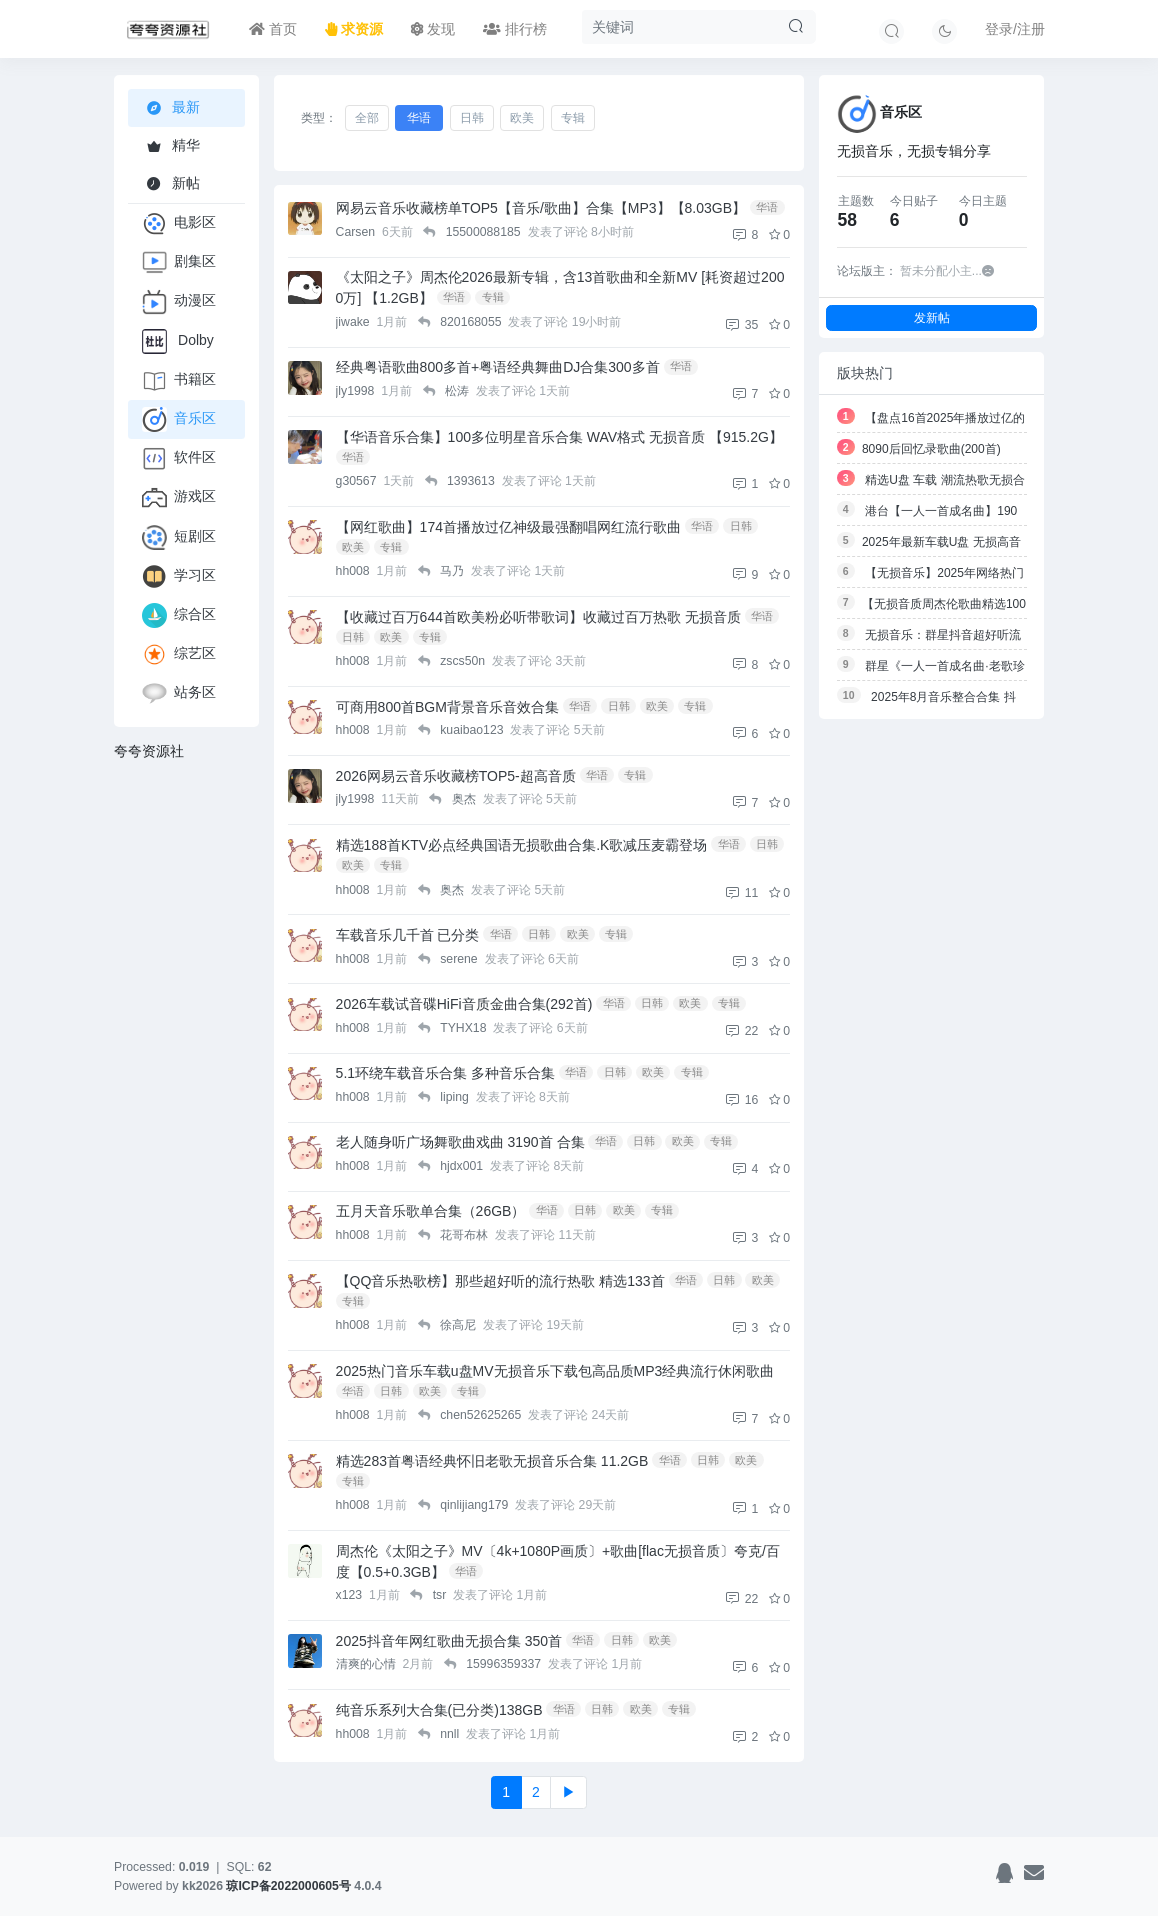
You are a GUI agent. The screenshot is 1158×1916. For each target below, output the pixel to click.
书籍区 (179, 380)
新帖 (171, 183)
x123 (351, 1595)
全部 (367, 118)
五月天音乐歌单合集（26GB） (431, 1211)
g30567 (358, 481)
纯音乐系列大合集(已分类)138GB (439, 1710)
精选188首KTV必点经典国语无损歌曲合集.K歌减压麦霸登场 (522, 845)
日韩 (472, 118)
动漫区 (179, 301)
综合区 (179, 615)
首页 (273, 29)
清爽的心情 (367, 1664)
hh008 (354, 571)
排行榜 (515, 29)
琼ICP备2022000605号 (290, 1886)
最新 (173, 107)
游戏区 (179, 497)
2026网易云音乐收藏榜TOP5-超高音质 (456, 776)
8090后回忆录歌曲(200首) (931, 449)
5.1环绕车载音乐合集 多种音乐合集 (445, 1073)
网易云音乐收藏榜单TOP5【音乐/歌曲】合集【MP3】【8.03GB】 (541, 208)
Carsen (357, 232)
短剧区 (179, 537)
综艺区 (179, 654)
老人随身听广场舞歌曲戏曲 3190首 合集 (460, 1142)
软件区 (179, 458)
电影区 (179, 223)
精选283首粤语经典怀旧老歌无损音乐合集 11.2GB (492, 1461)
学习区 (179, 576)
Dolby (178, 341)
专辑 (573, 118)
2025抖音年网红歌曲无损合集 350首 (449, 1641)
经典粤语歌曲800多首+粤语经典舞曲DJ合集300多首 (498, 367)
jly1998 (357, 391)
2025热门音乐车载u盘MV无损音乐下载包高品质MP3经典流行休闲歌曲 (555, 1371)
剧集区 (179, 262)
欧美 (522, 118)
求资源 (354, 29)
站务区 (179, 693)
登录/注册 (1015, 29)
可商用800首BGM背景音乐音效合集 (447, 707)
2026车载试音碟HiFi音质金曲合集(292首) (464, 1004)
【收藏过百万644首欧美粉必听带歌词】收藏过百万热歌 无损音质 (538, 617)
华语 (419, 118)
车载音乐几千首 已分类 (408, 935)
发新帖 (932, 317)
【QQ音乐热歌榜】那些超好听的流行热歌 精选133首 (500, 1281)
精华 (171, 145)
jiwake (354, 322)
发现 (433, 29)
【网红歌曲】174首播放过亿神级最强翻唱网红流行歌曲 (508, 527)
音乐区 (179, 419)
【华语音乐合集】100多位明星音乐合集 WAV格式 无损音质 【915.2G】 (559, 437)
